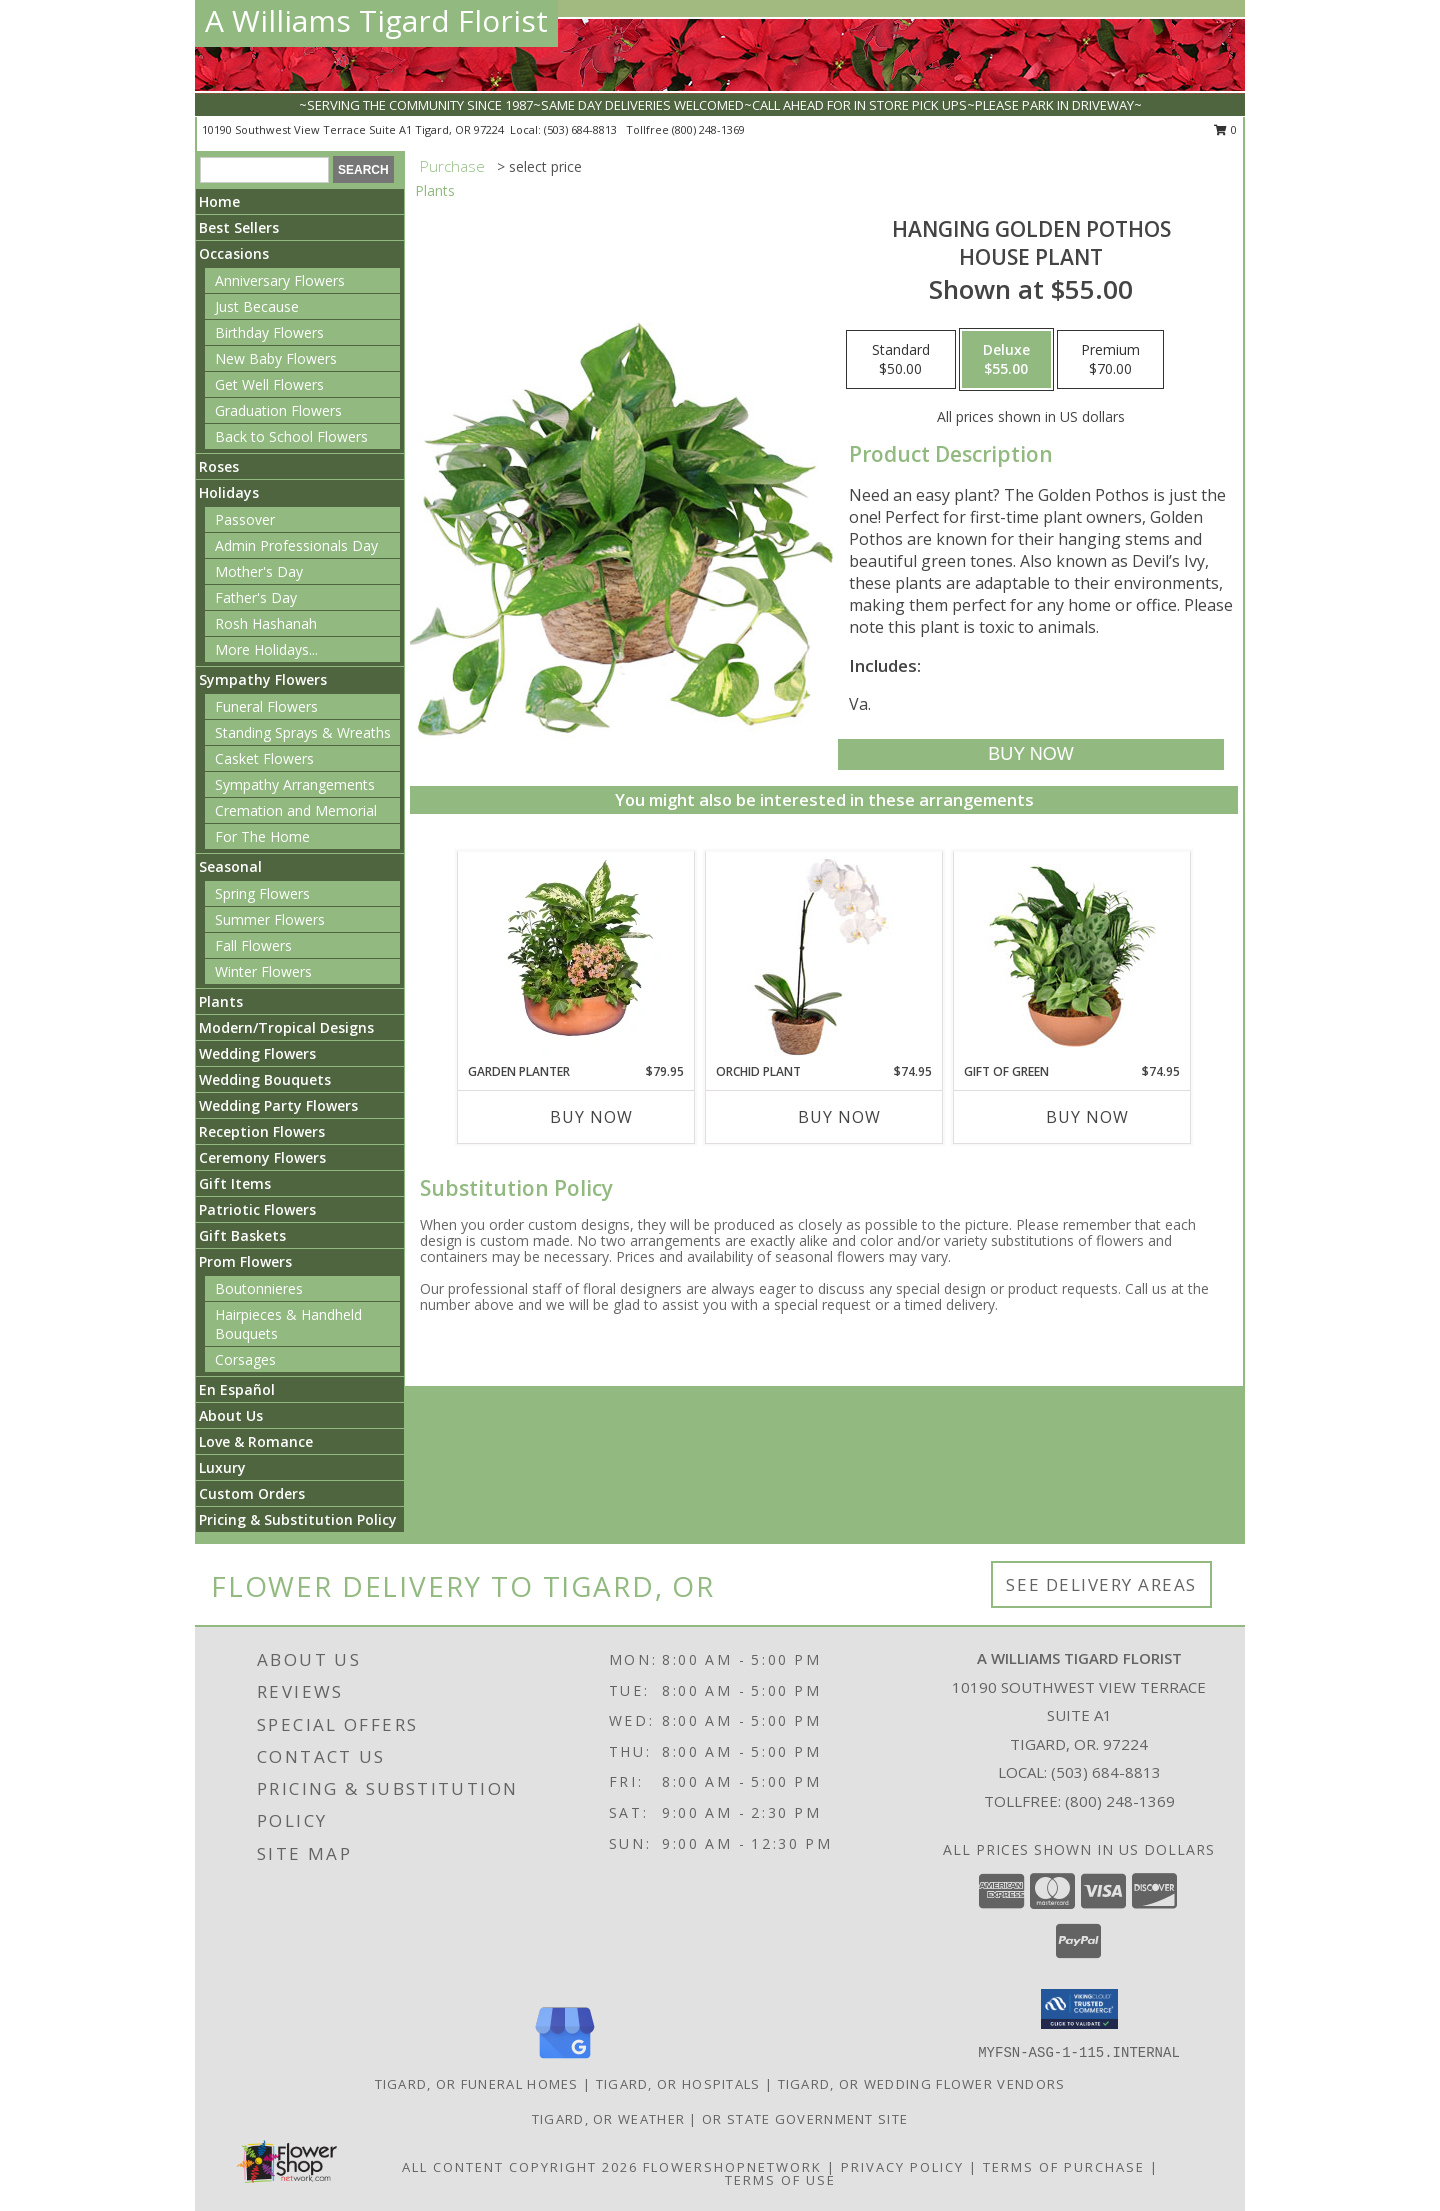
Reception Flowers (262, 1131)
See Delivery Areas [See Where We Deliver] (1101, 1584)
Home (219, 201)
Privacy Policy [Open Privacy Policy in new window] (902, 2167)
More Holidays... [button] (266, 649)
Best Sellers (239, 227)
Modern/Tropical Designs (286, 1027)
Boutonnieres (259, 1288)
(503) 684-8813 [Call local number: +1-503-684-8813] (582, 129)
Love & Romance (256, 1441)
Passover (245, 519)
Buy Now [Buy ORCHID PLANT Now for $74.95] (839, 1117)
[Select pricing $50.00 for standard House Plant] (901, 360)
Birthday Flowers (269, 332)
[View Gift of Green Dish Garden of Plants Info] (1072, 957)
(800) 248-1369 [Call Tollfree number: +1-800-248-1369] (1120, 1801)
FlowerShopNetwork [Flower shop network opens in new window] (732, 2167)
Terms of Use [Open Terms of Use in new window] (780, 2180)
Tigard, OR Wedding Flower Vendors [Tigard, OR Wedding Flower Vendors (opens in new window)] (922, 2084)
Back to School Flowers (291, 436)
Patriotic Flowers (257, 1209)
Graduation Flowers (278, 410)
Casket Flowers (264, 758)
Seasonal (230, 866)
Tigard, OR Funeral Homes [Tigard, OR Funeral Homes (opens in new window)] (477, 2084)
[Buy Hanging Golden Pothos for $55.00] (1030, 754)
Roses (219, 466)
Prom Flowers (245, 1261)
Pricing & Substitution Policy (298, 1519)
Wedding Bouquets (265, 1079)
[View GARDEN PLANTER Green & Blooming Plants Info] (576, 957)
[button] (1079, 2009)
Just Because (257, 306)
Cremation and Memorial (296, 810)
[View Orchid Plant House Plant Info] (824, 957)
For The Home (262, 836)
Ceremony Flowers (262, 1157)
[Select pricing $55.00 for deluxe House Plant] (1006, 360)
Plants (221, 1001)
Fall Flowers (253, 945)
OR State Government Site (805, 2119)
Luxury (222, 1467)
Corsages (245, 1359)
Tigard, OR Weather (608, 2119)
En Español (237, 1389)
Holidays (229, 492)
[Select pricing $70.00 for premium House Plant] (1110, 360)
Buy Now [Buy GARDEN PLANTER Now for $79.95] (591, 1117)
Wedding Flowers (257, 1053)
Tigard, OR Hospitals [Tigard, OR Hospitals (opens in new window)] (678, 2084)
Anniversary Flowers (280, 280)
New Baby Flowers (276, 358)
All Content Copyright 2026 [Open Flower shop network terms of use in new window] (520, 2167)
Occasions (234, 253)
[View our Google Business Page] (565, 2059)
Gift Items (235, 1183)
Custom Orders (252, 1493)
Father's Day (256, 597)
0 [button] (1225, 129)
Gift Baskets (242, 1235)
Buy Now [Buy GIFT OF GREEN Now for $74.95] (1087, 1117)
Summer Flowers (270, 919)
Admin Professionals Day (296, 545)
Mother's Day (259, 571)
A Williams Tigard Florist (376, 20)
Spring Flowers (262, 893)
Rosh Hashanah (266, 623)
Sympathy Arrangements (295, 784)
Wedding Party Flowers (278, 1105)
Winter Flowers (263, 971)
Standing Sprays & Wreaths (303, 732)
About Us (231, 1415)
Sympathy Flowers (263, 679)
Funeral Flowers (266, 706)
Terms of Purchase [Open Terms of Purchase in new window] (1064, 2167)
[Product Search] (264, 170)
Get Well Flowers (269, 384)
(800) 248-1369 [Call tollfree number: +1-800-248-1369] (708, 129)
